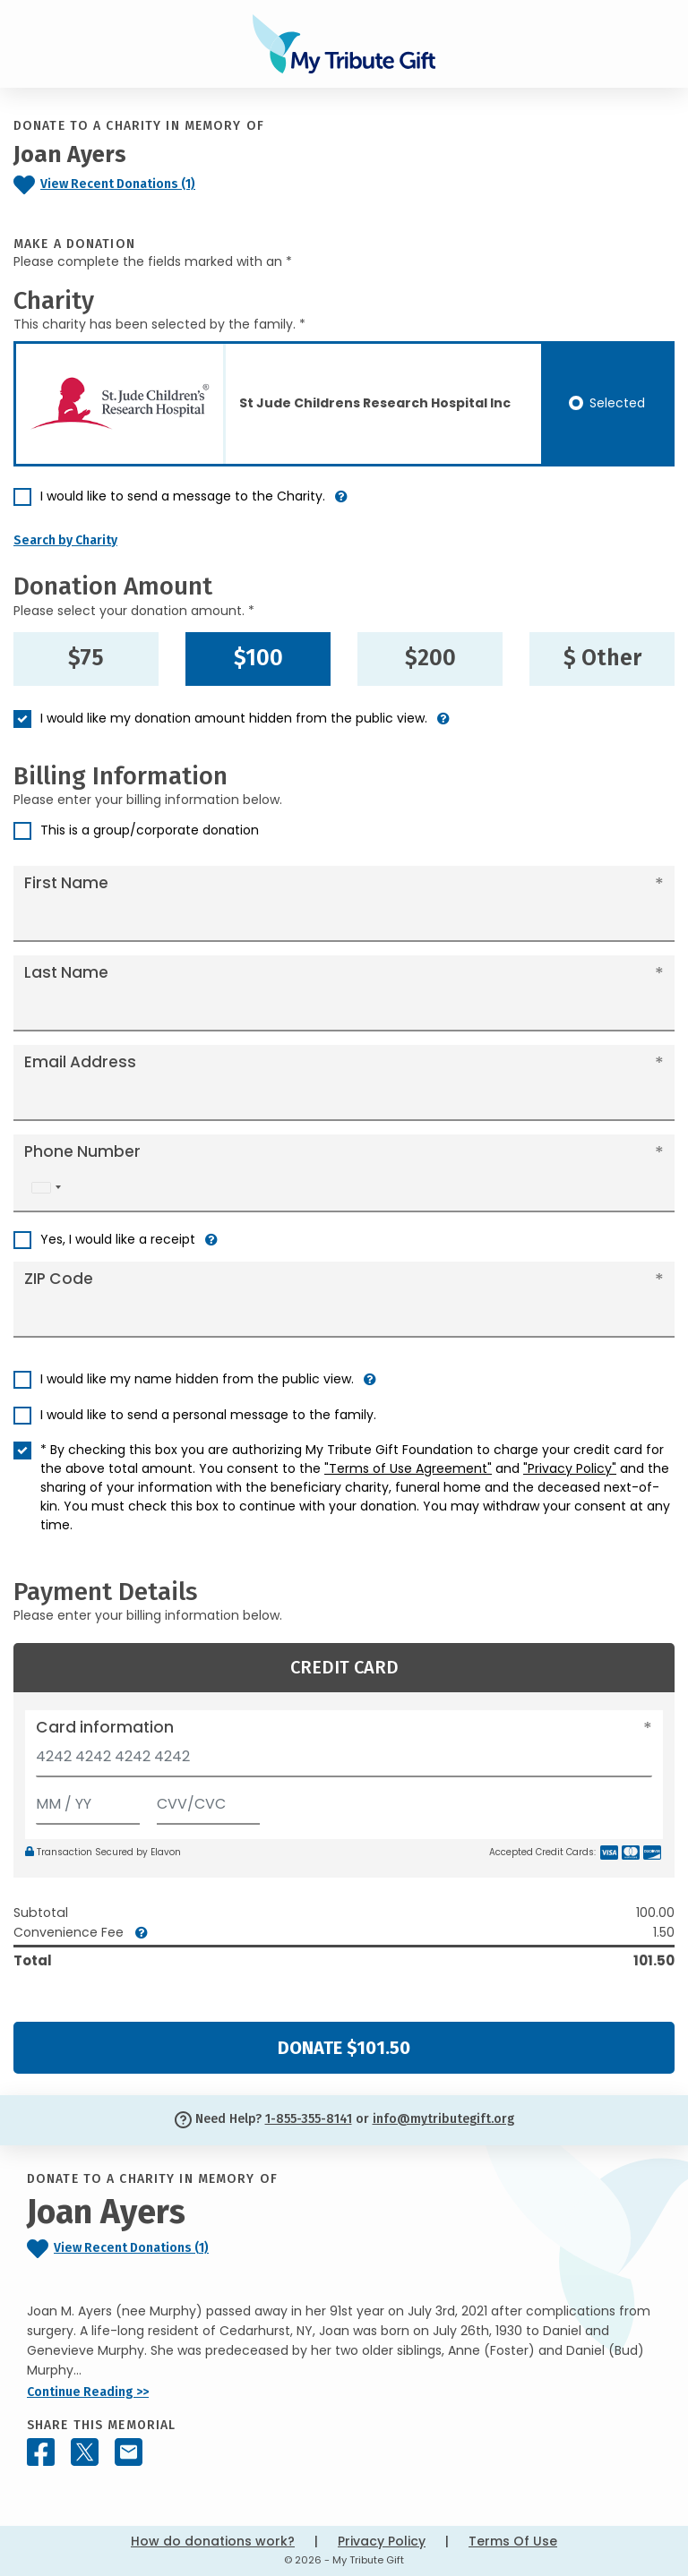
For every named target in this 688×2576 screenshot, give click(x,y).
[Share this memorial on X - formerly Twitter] (84, 2452)
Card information (105, 1727)
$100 (258, 658)
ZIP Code (58, 1278)
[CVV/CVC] (209, 1800)
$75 (86, 658)
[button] (341, 503)
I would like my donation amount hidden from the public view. (233, 718)
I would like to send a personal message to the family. (208, 1415)
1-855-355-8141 (308, 2119)
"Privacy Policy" (569, 1468)
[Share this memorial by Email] (128, 2452)
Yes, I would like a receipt (117, 1239)
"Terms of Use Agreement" (408, 1468)
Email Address (80, 1062)
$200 (430, 658)
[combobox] (45, 1187)
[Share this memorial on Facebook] (41, 2452)
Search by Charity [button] (65, 540)
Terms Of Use (513, 2541)
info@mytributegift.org (443, 2119)
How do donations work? (213, 2541)
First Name (66, 883)
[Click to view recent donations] (143, 184)
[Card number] (344, 1761)
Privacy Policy (382, 2541)
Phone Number (82, 1151)
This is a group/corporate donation (149, 830)
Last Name (66, 972)
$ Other (602, 658)
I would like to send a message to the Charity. (182, 496)
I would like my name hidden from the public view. (197, 1379)
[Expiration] (88, 1800)
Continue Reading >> (88, 2392)
